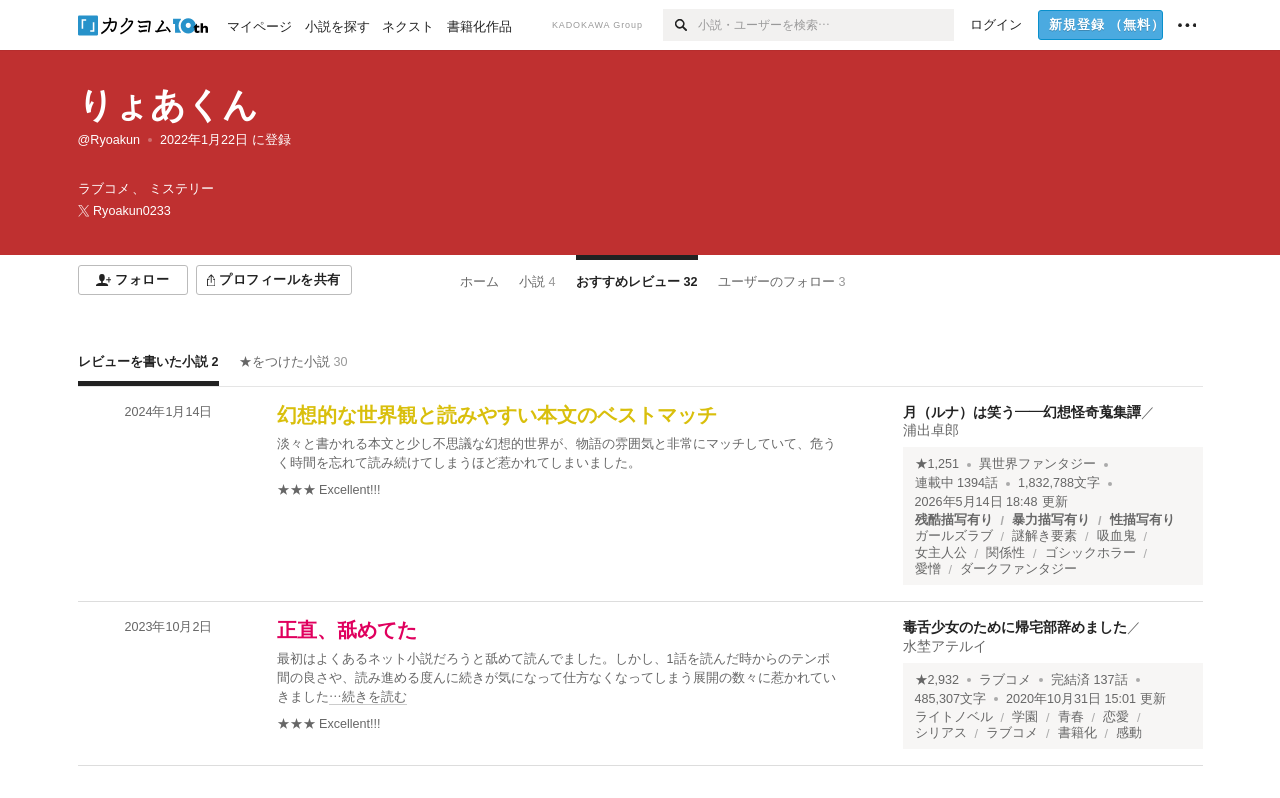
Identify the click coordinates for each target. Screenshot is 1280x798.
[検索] (680, 25)
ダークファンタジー (1018, 569)
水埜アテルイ (945, 646)
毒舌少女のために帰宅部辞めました (1015, 627)
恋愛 (1116, 717)
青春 (1071, 717)
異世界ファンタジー (1037, 464)
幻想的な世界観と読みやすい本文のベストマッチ (497, 415)
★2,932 (937, 680)
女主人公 (941, 553)
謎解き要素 (1044, 536)
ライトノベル (954, 717)
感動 (1129, 733)
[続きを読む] (558, 678)
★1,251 (937, 464)
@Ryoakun (109, 140)
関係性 (1005, 553)
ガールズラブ (954, 536)
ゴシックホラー (1090, 553)
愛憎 (928, 569)
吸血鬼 (1116, 536)
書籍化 (1077, 733)
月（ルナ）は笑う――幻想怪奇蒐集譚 (1022, 412)
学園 (1025, 717)
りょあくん (168, 104)
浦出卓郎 (931, 430)
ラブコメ (1005, 680)
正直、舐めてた (347, 630)
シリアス (941, 733)
